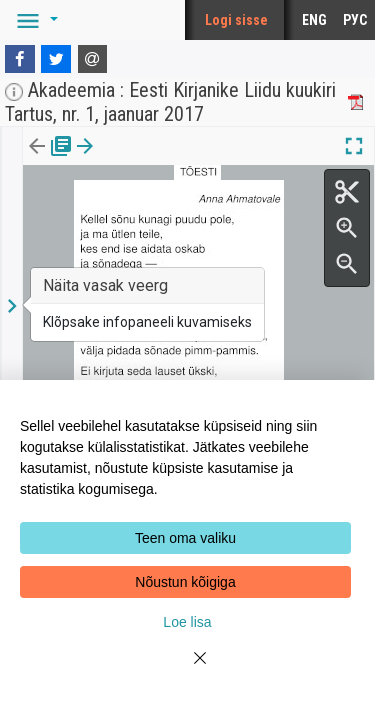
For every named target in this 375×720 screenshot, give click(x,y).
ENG (314, 20)
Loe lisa (187, 622)
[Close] (188, 670)
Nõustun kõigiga (185, 582)
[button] (34, 20)
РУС (355, 20)
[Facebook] (20, 59)
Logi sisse (236, 20)
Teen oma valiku (185, 538)
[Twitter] (56, 59)
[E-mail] (93, 59)
